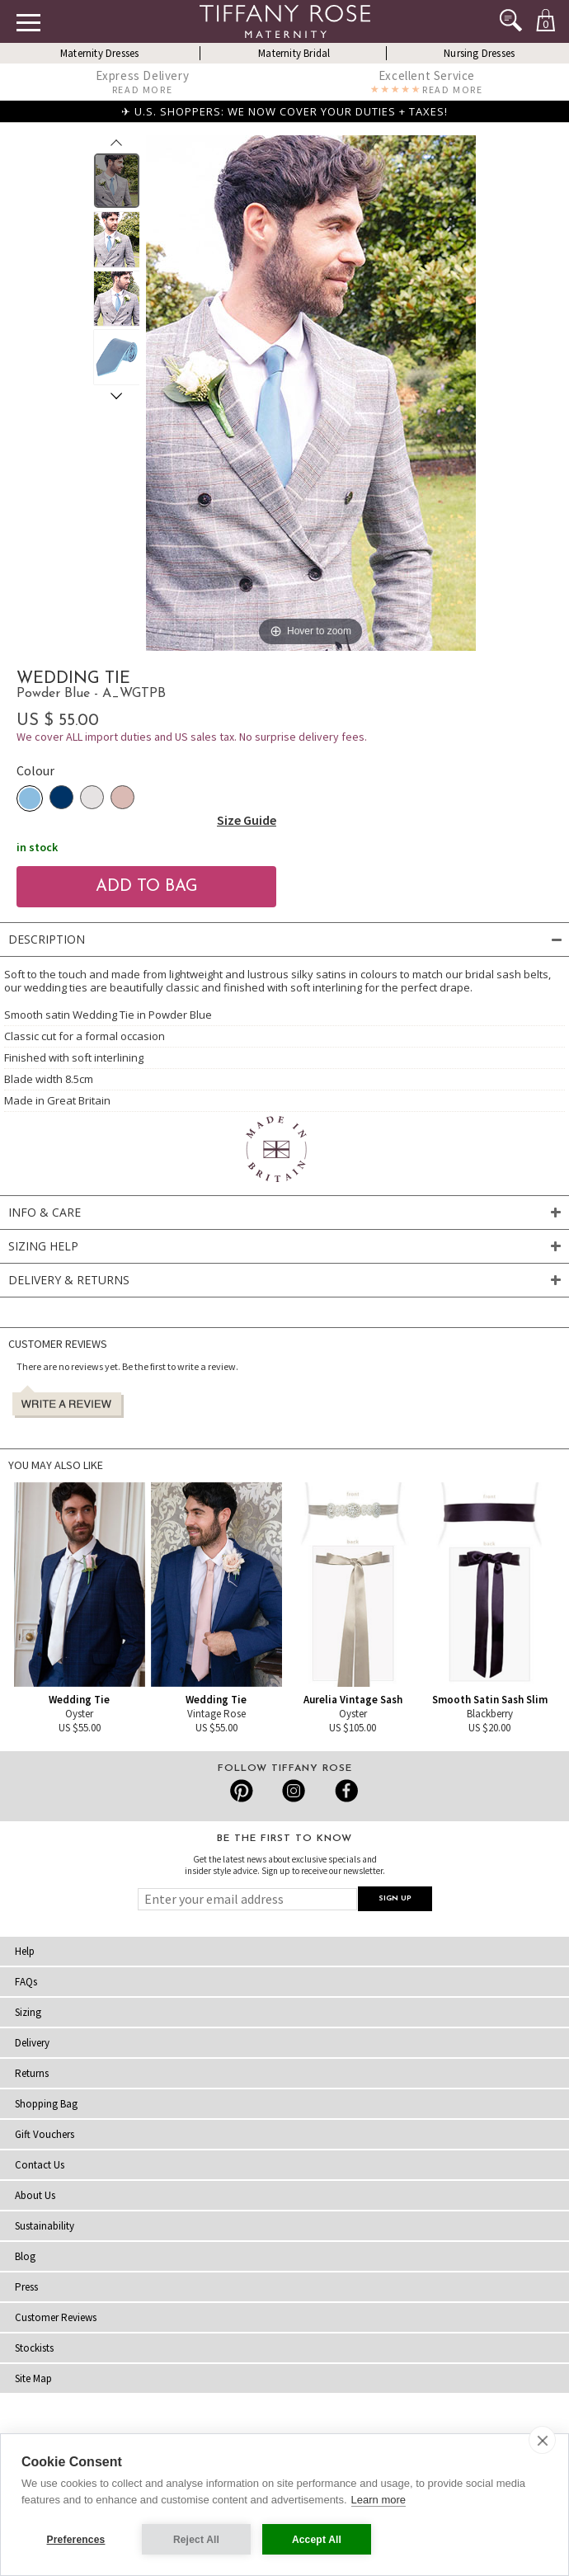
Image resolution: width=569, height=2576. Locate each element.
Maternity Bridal (294, 53)
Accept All (316, 2539)
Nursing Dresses (479, 53)
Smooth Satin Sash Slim (490, 1700)
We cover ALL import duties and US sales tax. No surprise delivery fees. (191, 736)
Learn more (378, 2500)
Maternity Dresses (99, 53)
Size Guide (246, 820)
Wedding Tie (79, 1700)
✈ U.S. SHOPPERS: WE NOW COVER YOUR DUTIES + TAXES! (284, 111)
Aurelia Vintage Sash (352, 1700)
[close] (542, 2440)
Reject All (196, 2539)
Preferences (76, 2539)
